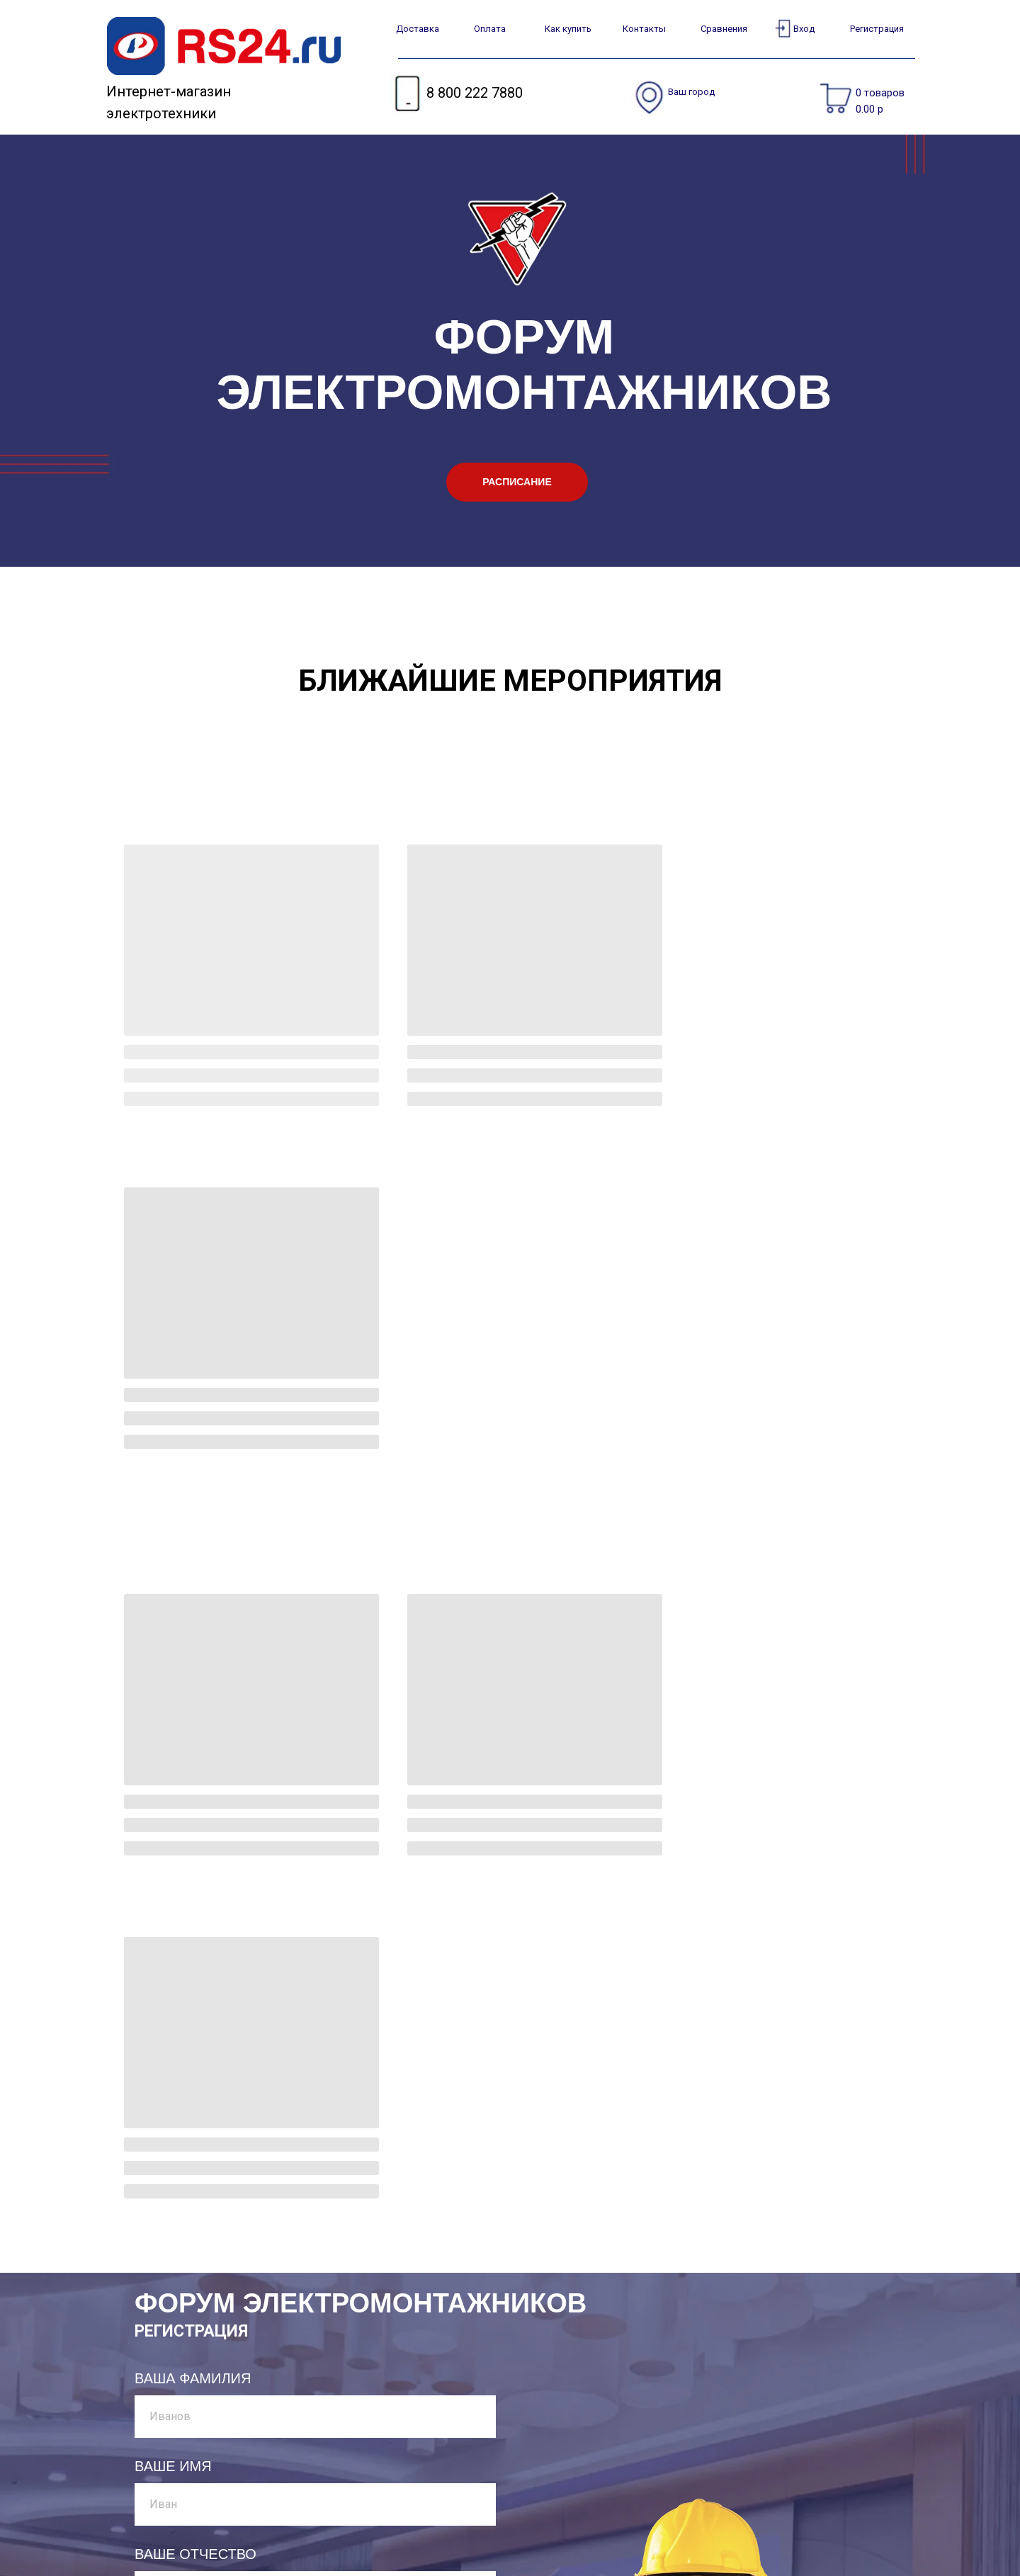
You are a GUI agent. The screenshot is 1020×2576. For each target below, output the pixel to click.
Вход (804, 28)
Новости (475, 2537)
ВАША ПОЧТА (181, 1956)
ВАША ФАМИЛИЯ (193, 1692)
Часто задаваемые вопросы (531, 2449)
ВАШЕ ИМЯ (173, 1780)
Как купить (568, 28)
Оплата (490, 28)
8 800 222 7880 (474, 92)
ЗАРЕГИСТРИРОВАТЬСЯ (214, 2371)
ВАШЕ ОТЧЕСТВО (195, 1868)
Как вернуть (374, 2515)
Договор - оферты (503, 2493)
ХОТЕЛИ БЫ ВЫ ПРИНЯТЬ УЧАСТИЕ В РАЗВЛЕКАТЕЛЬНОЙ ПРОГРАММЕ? (267, 2140)
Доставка (417, 28)
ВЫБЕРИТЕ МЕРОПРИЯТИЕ (231, 2236)
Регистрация (877, 28)
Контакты (644, 28)
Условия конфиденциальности (536, 2471)
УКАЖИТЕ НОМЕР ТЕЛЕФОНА (238, 2044)
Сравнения (724, 28)
